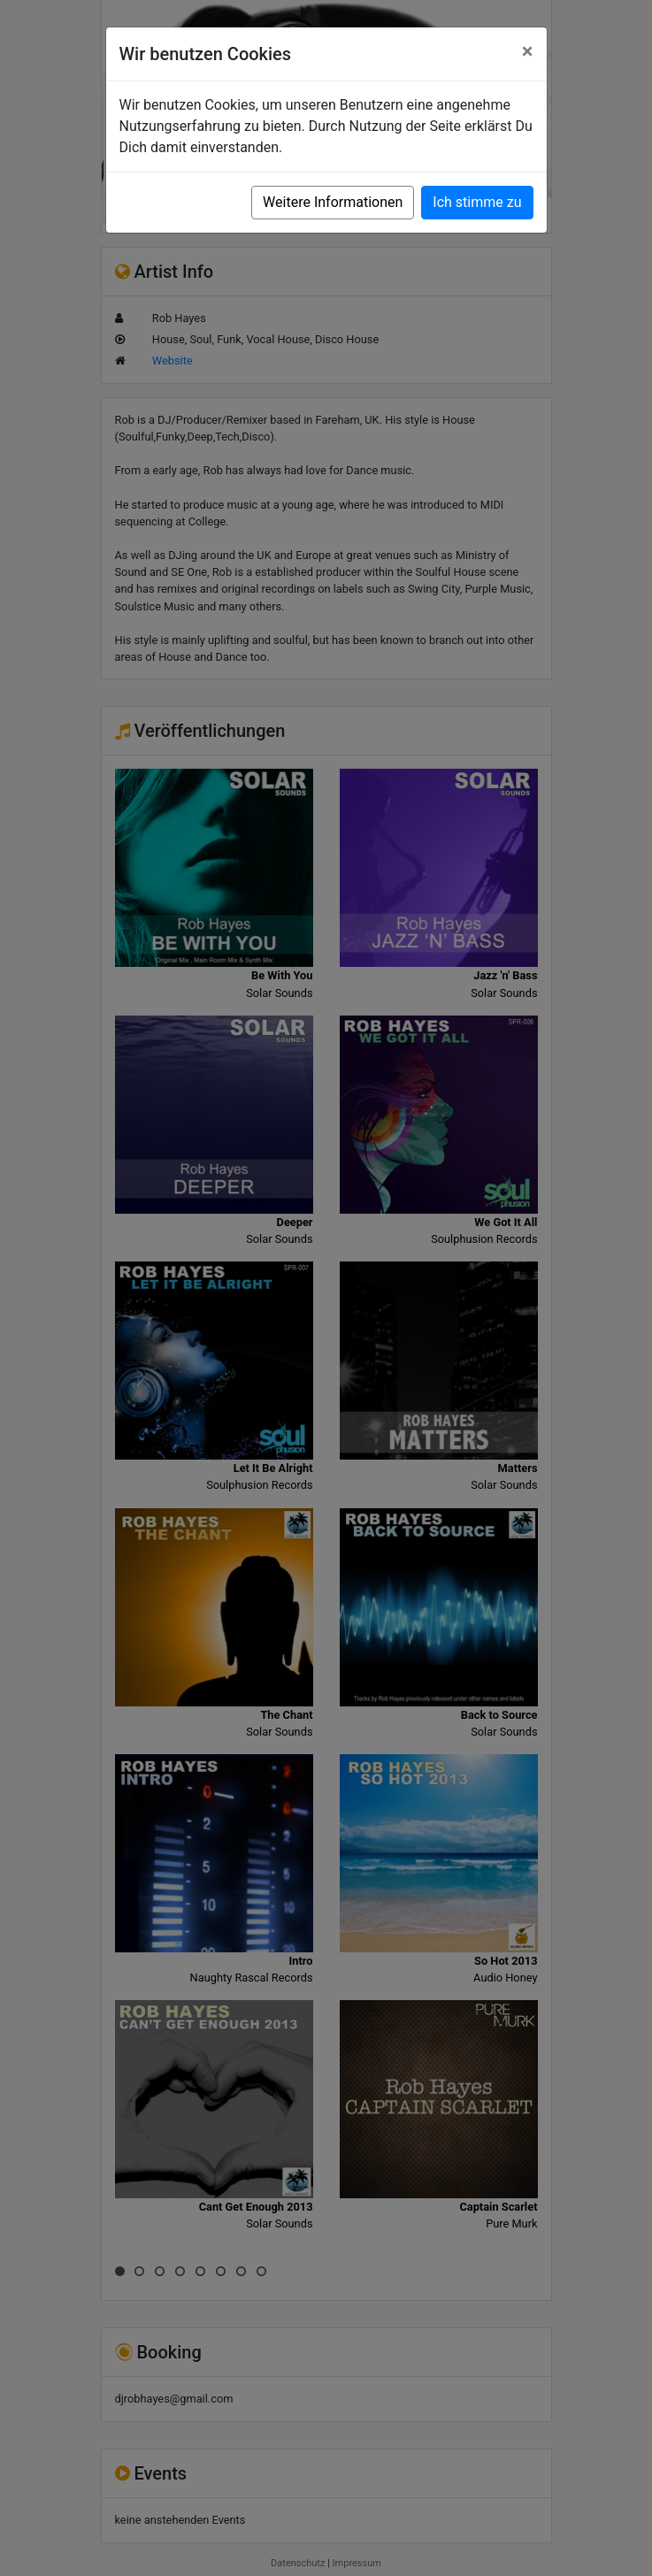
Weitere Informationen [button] (333, 202)
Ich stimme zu (477, 202)
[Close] (528, 51)
